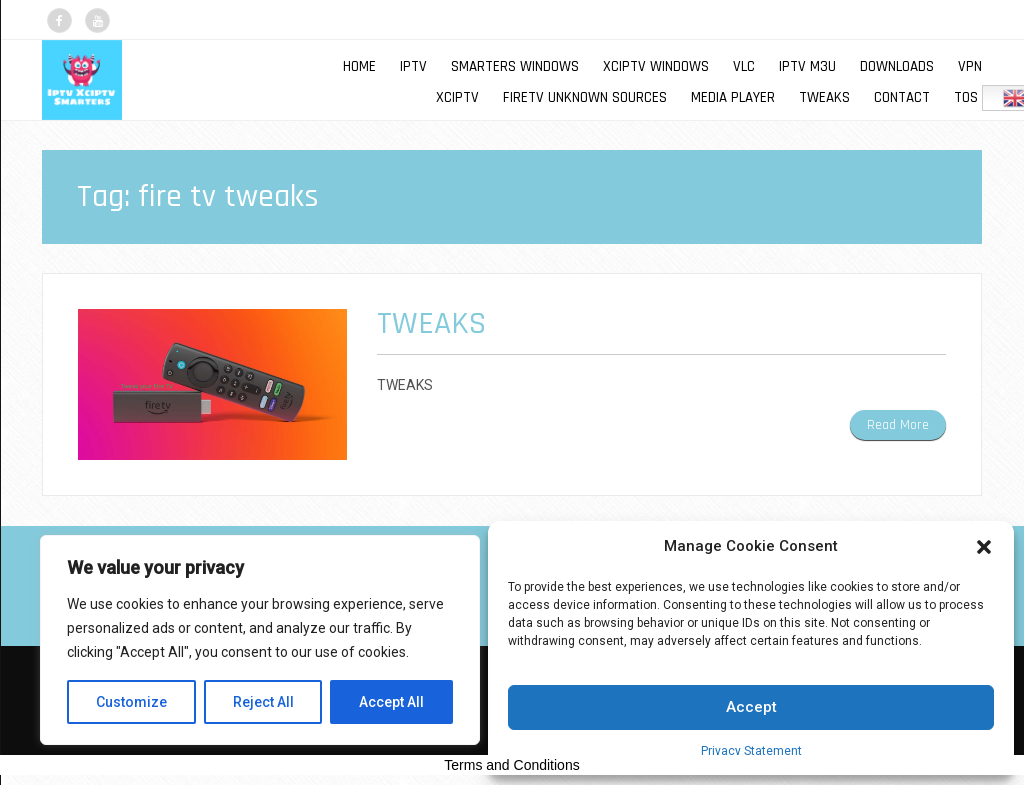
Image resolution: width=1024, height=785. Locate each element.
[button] (984, 547)
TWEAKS (824, 97)
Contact (902, 97)
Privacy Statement (751, 751)
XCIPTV (457, 97)
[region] (260, 640)
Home (359, 66)
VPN (970, 66)
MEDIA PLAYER (733, 97)
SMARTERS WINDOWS (515, 66)
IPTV (413, 66)
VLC (744, 66)
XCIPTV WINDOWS (656, 66)
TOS (966, 97)
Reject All (263, 702)
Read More (898, 425)
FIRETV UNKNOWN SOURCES (585, 97)
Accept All (391, 702)
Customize (131, 702)
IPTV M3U (807, 66)
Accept (751, 707)
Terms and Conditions (511, 765)
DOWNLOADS (897, 66)
